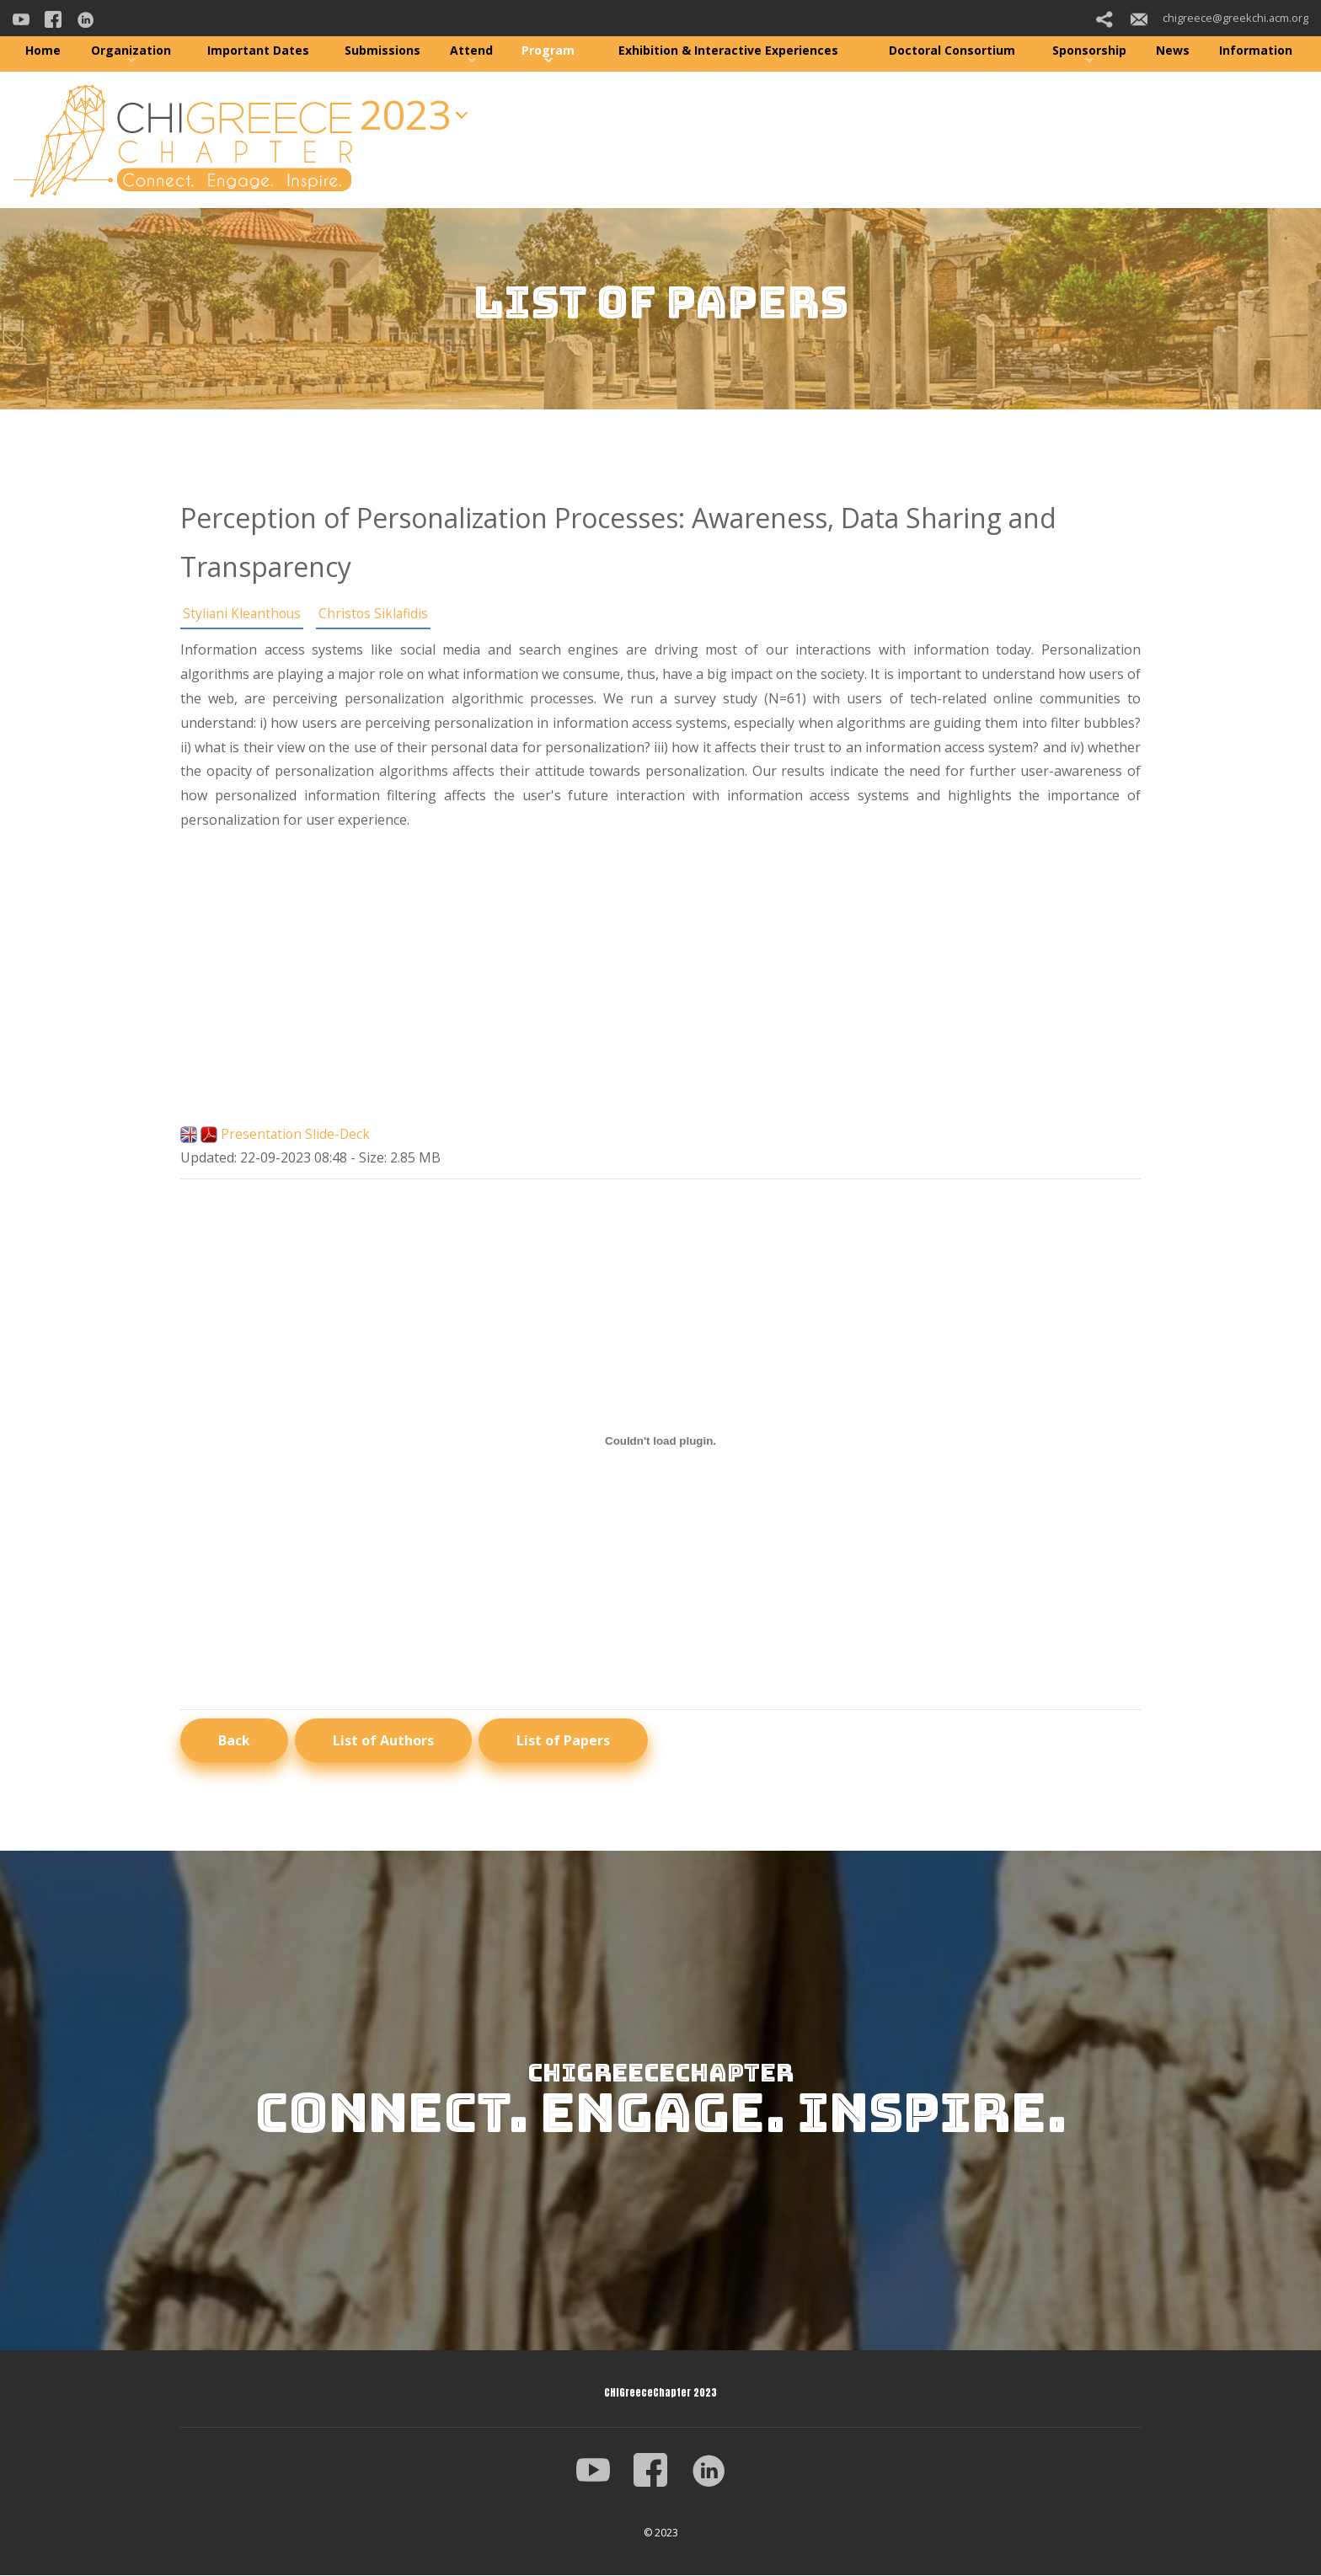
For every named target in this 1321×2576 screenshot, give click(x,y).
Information (1255, 50)
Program (548, 50)
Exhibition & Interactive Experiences (728, 50)
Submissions (382, 50)
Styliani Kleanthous (243, 613)
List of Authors (383, 1740)
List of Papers (563, 1740)
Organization (131, 50)
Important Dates (258, 50)
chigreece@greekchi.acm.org (1219, 17)
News (1173, 50)
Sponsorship (1089, 50)
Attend (471, 50)
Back (234, 1740)
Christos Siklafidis (377, 613)
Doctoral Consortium (952, 50)
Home (43, 50)
